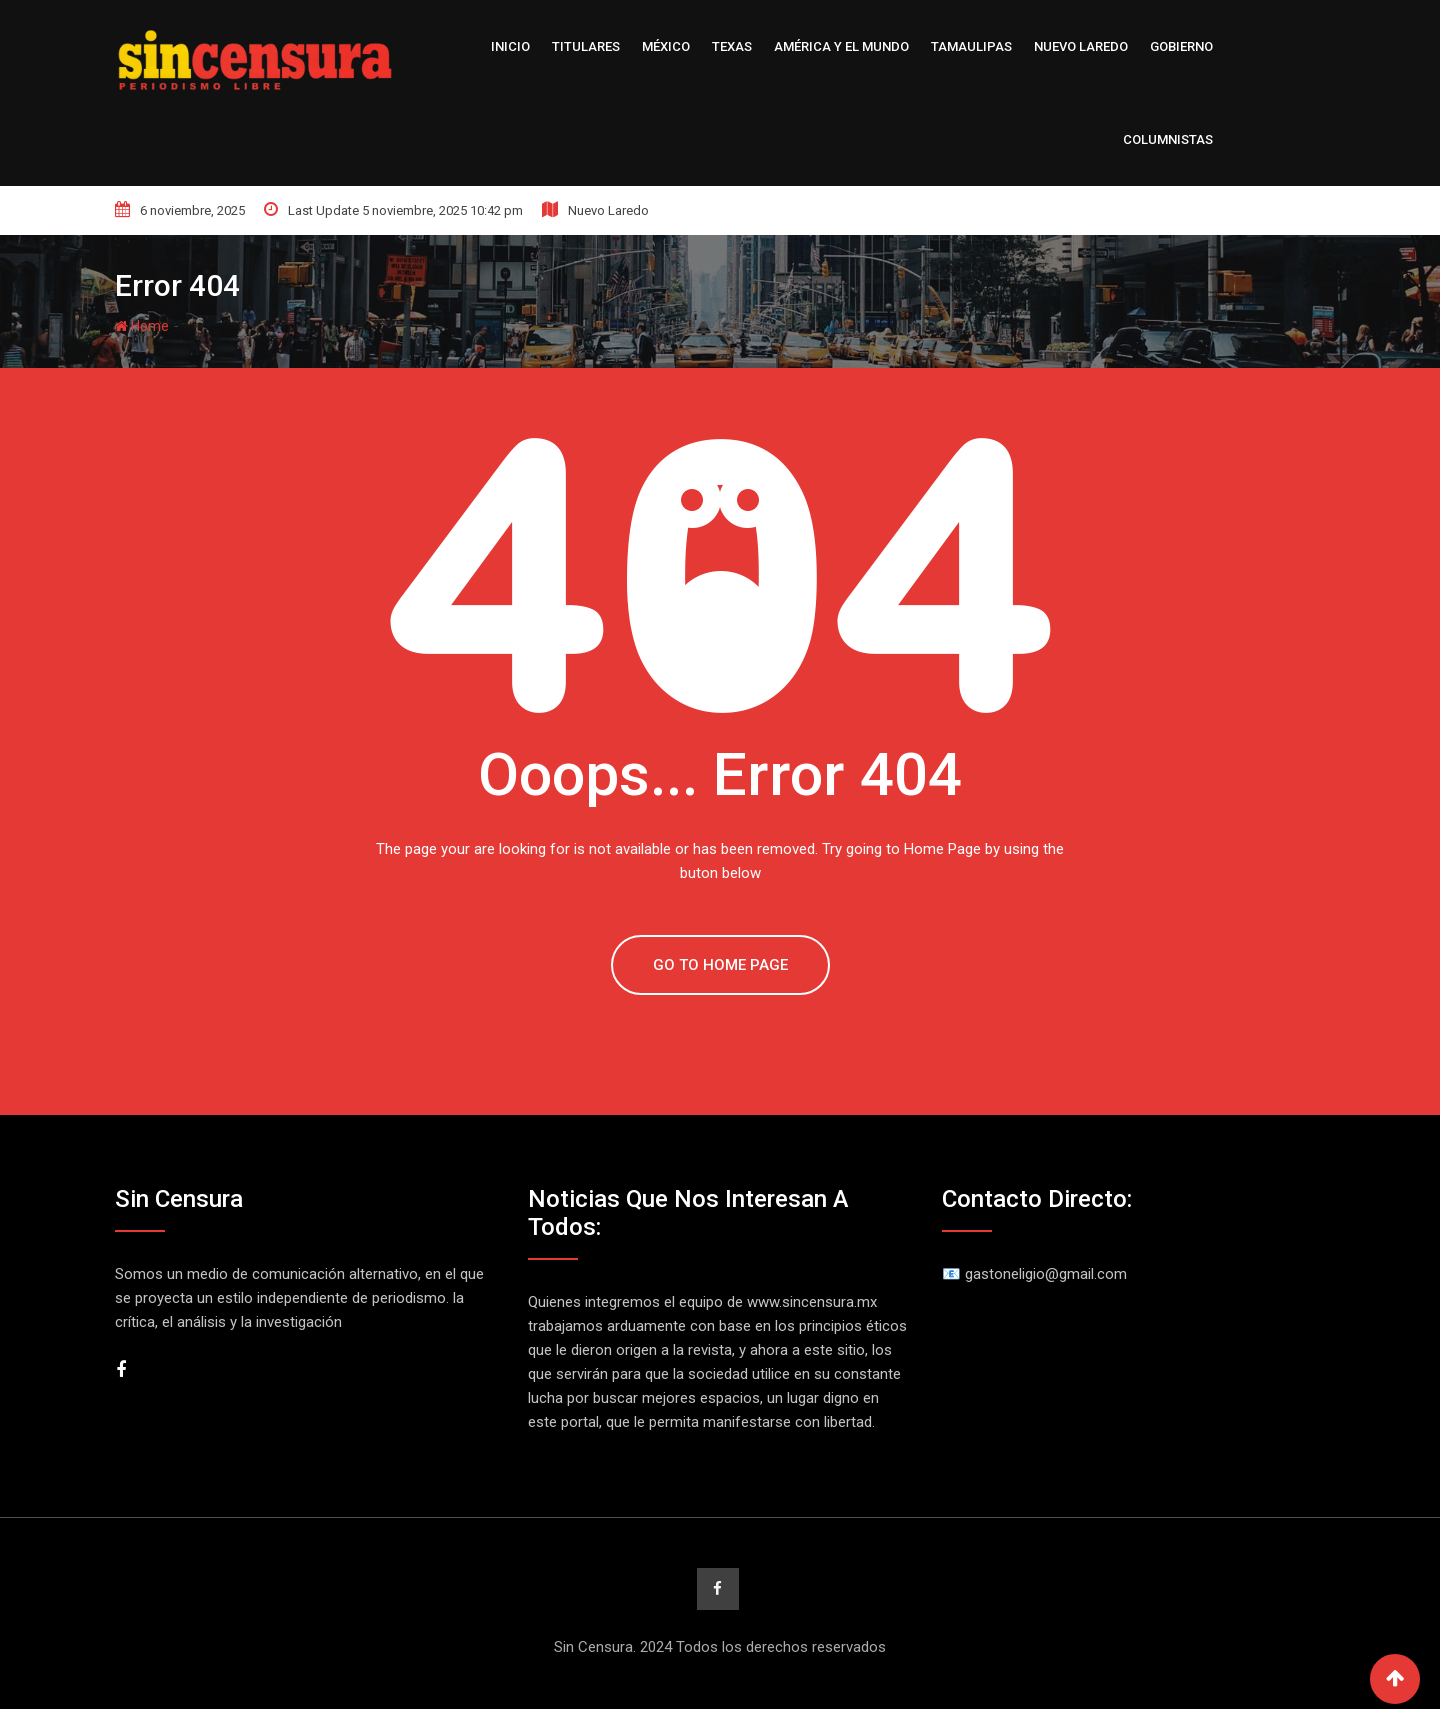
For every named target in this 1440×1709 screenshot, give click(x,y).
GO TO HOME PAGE (720, 965)
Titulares (586, 46)
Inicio (510, 46)
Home (142, 326)
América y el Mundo (841, 46)
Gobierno (1181, 46)
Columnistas (1168, 139)
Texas (732, 46)
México (666, 46)
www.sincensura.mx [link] (812, 1302)
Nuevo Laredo (1081, 46)
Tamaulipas (971, 46)
